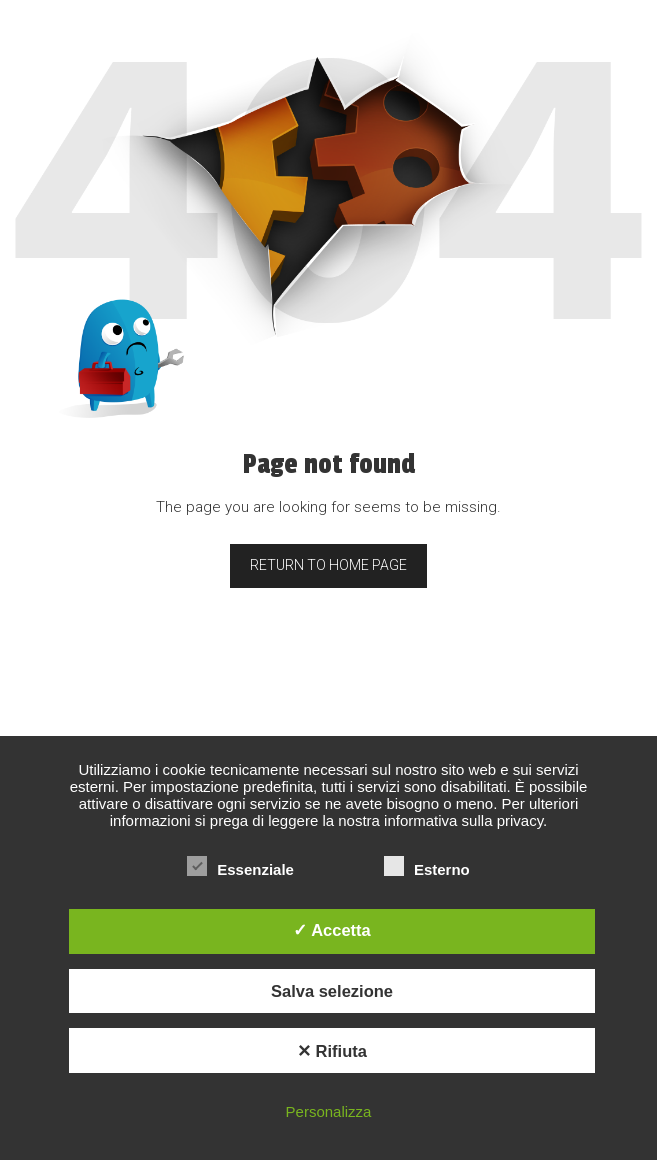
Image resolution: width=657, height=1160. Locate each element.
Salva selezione (332, 991)
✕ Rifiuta (332, 1051)
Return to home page (328, 565)
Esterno (427, 869)
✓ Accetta (332, 930)
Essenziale (240, 869)
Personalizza (329, 1111)
